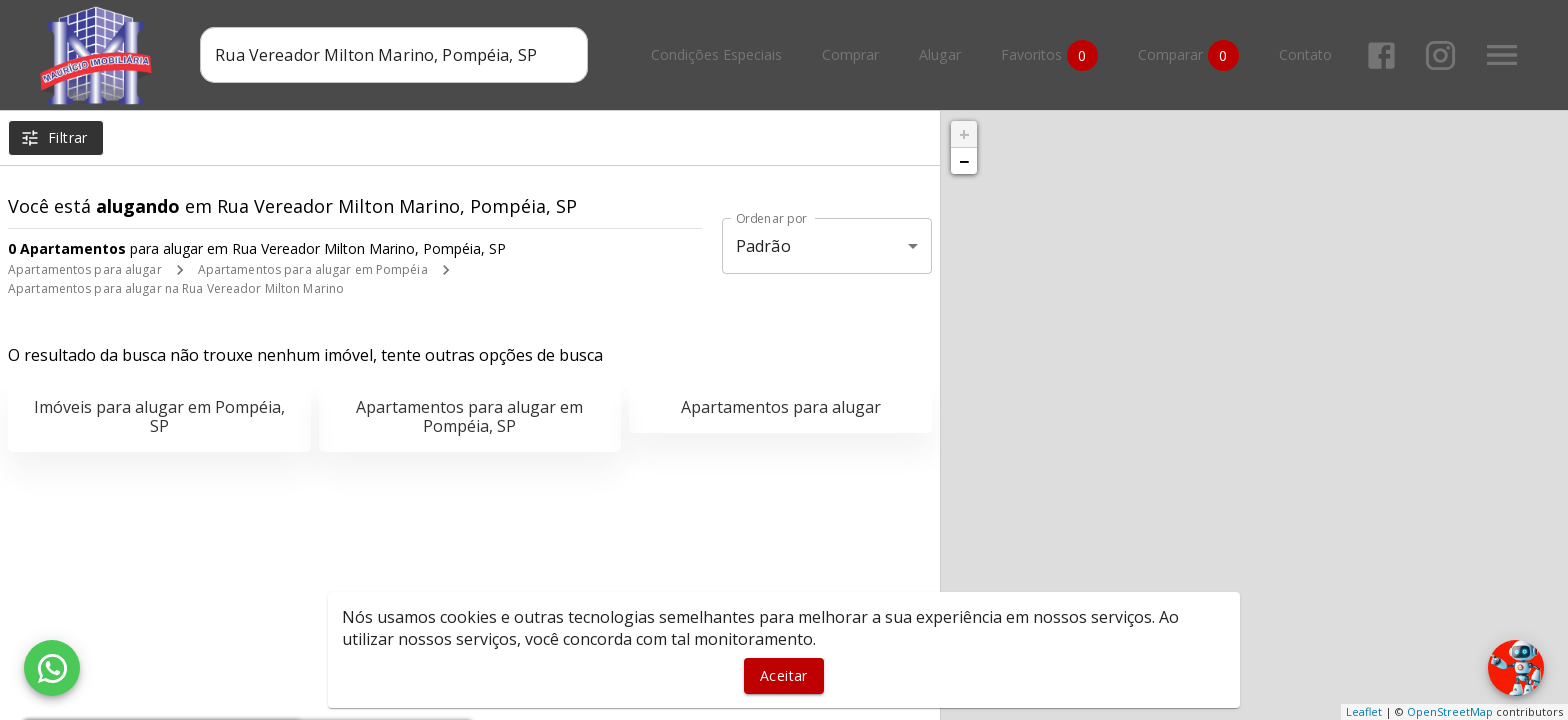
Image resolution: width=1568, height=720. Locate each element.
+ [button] (964, 134)
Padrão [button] (763, 246)
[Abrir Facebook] (1381, 55)
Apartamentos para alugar (85, 269)
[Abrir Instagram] (1440, 55)
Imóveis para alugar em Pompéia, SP (159, 416)
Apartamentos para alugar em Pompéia (313, 269)
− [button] (964, 161)
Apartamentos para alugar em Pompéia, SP (469, 416)
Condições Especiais (716, 55)
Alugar (940, 55)
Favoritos (1049, 55)
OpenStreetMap (1450, 711)
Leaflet (1364, 711)
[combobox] (393, 55)
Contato (1305, 55)
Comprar (850, 55)
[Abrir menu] (1502, 55)
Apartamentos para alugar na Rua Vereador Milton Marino (176, 288)
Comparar (1188, 55)
